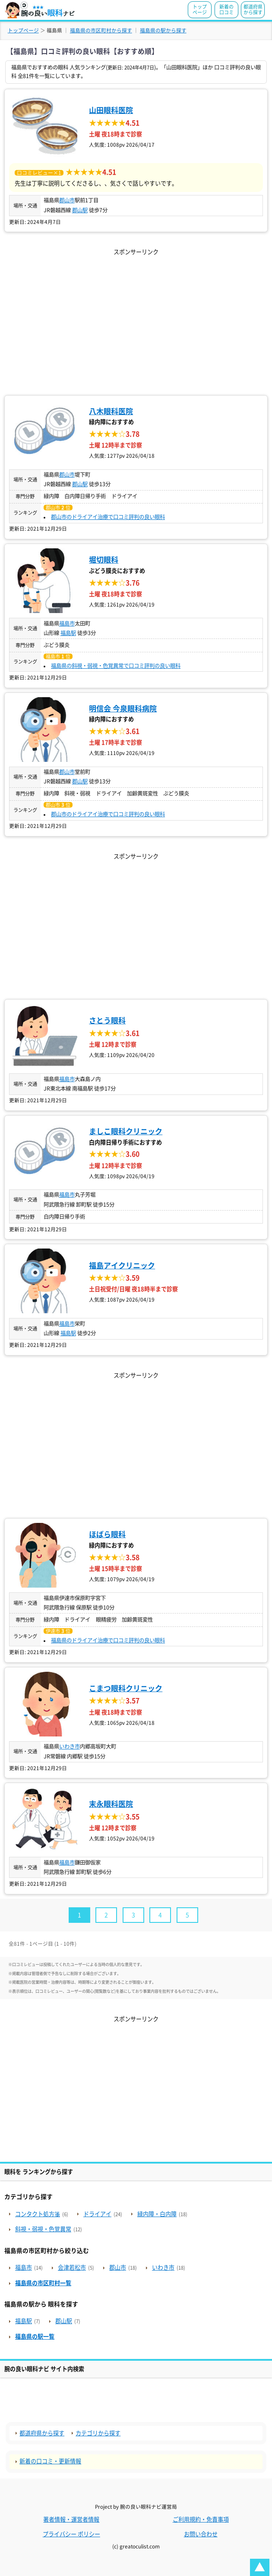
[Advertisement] (136, 317)
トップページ (200, 9)
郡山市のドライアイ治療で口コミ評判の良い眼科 (108, 516)
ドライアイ (97, 2214)
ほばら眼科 (107, 1534)
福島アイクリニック (122, 1265)
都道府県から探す (253, 9)
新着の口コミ (226, 9)
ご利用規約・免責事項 (201, 2519)
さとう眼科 (107, 1020)
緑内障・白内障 (157, 2214)
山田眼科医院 (111, 110)
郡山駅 (80, 210)
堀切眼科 (103, 559)
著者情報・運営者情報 (71, 2519)
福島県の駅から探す (163, 30)
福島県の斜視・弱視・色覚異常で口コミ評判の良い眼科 (115, 665)
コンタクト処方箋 (37, 2214)
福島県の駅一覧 (34, 2337)
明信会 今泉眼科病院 (123, 708)
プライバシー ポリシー (71, 2534)
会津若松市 (72, 2268)
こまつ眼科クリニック (125, 1688)
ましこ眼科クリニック (125, 1131)
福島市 (67, 623)
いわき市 (69, 1746)
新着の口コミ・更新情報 (50, 2461)
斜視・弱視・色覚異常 (43, 2229)
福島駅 (68, 632)
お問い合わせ (201, 2534)
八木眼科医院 (111, 411)
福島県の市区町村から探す (101, 30)
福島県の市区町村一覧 (43, 2283)
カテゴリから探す (98, 2433)
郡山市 (67, 200)
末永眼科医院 (111, 1804)
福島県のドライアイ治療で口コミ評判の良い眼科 (108, 1640)
